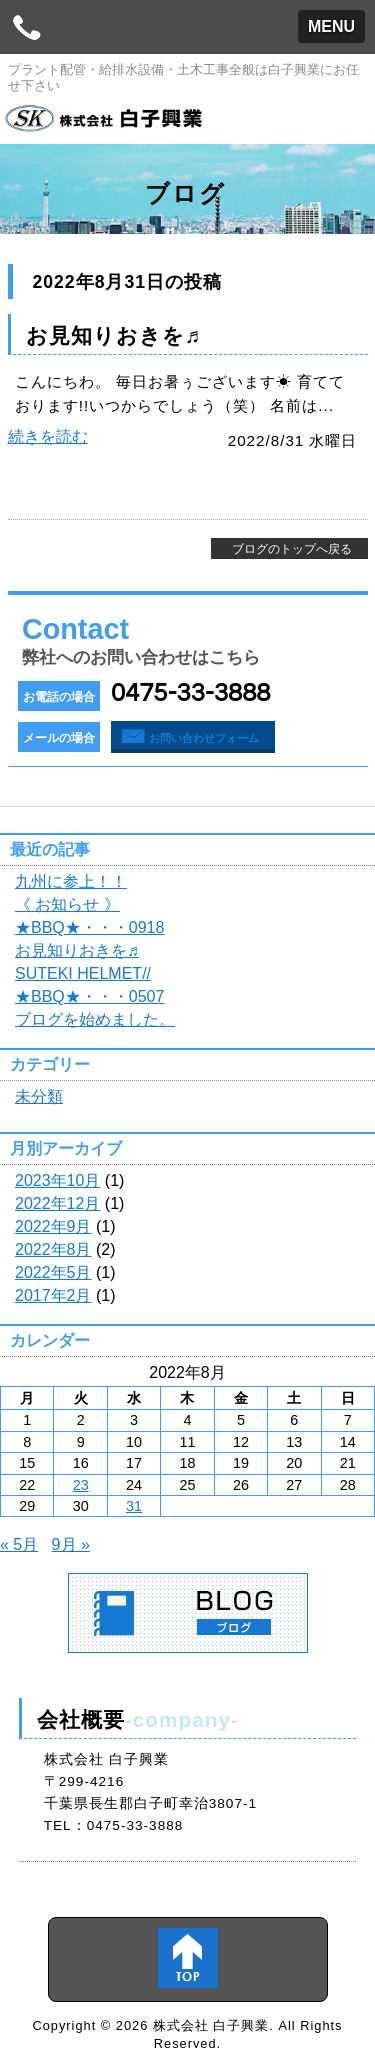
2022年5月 (53, 1272)
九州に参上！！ (71, 881)
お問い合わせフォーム (204, 738)
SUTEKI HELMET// (83, 973)
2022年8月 (53, 1249)
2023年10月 (57, 1180)
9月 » (71, 1544)
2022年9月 (53, 1226)
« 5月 (19, 1544)
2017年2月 (53, 1295)
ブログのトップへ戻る (292, 549)
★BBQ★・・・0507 (89, 996)
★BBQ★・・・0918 (89, 927)
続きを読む (48, 436)
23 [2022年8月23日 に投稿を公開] (81, 1485)
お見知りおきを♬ (114, 335)
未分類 (39, 1096)
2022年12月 (57, 1203)
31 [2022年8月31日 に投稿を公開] (134, 1506)
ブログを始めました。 (95, 1019)
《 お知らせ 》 (67, 904)
